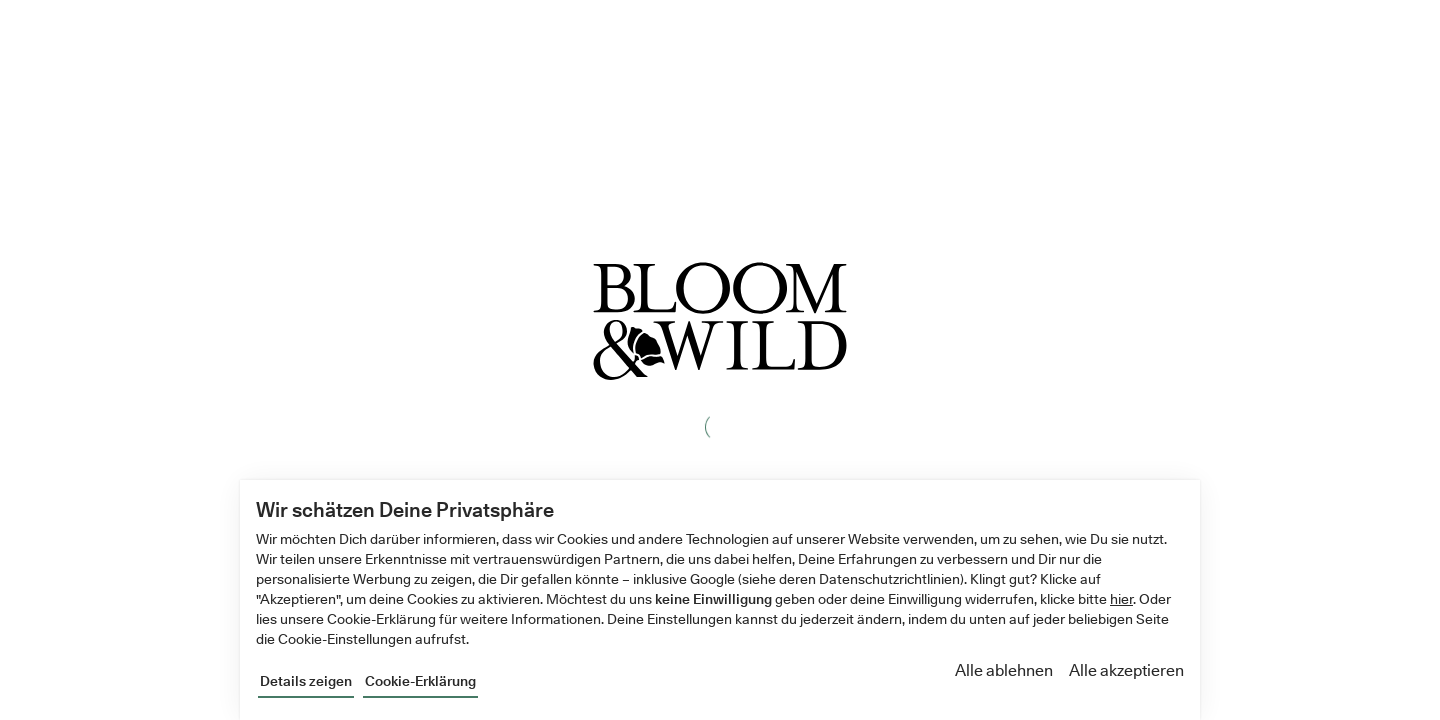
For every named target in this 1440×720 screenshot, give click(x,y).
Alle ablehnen (1004, 670)
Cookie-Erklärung (420, 681)
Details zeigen (306, 681)
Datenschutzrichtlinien (889, 579)
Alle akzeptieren (1126, 670)
